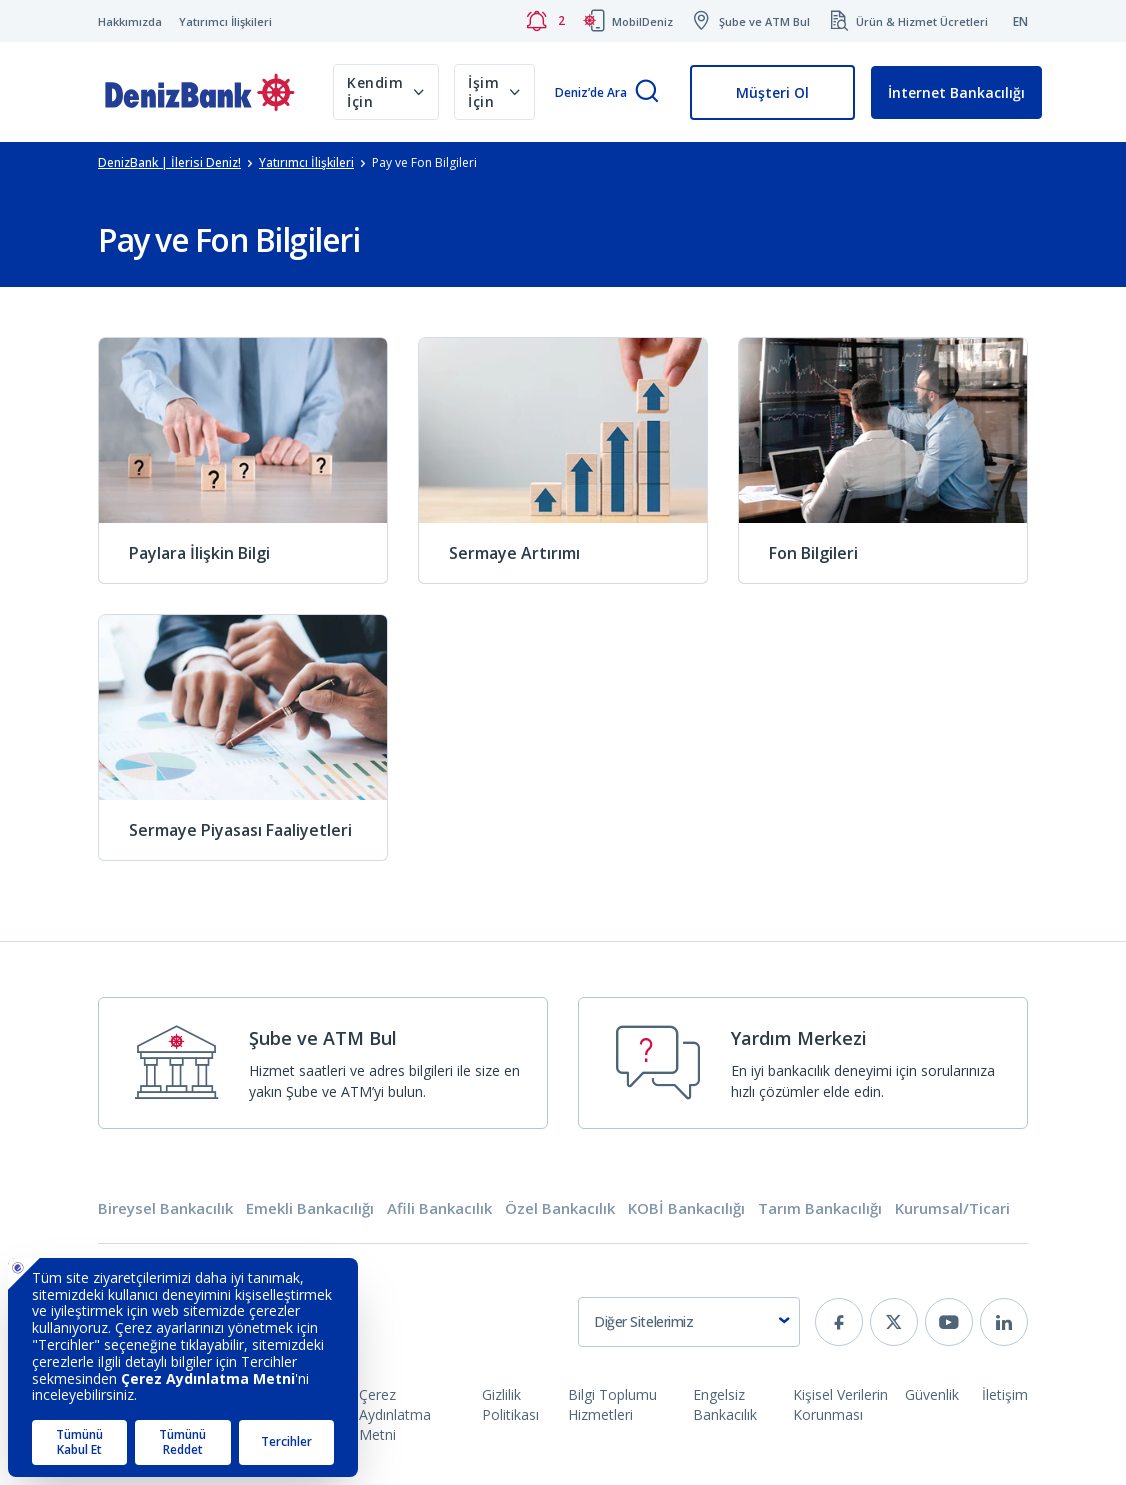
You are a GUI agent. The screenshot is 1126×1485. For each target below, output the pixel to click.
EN (1020, 21)
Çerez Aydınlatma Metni (395, 1414)
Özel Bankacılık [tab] (560, 1208)
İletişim (1005, 1394)
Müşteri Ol (772, 92)
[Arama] (647, 92)
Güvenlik (932, 1394)
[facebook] (839, 1322)
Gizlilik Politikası (510, 1404)
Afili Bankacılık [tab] (439, 1208)
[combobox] (689, 1322)
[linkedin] (1004, 1322)
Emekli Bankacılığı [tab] (310, 1208)
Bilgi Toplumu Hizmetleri (612, 1404)
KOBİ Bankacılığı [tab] (686, 1208)
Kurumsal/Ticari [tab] (952, 1208)
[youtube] (949, 1322)
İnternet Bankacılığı (956, 92)
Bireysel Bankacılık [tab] (165, 1208)
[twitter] (894, 1322)
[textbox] (689, 1322)
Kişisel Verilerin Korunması (840, 1404)
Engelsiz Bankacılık (725, 1404)
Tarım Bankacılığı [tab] (820, 1208)
